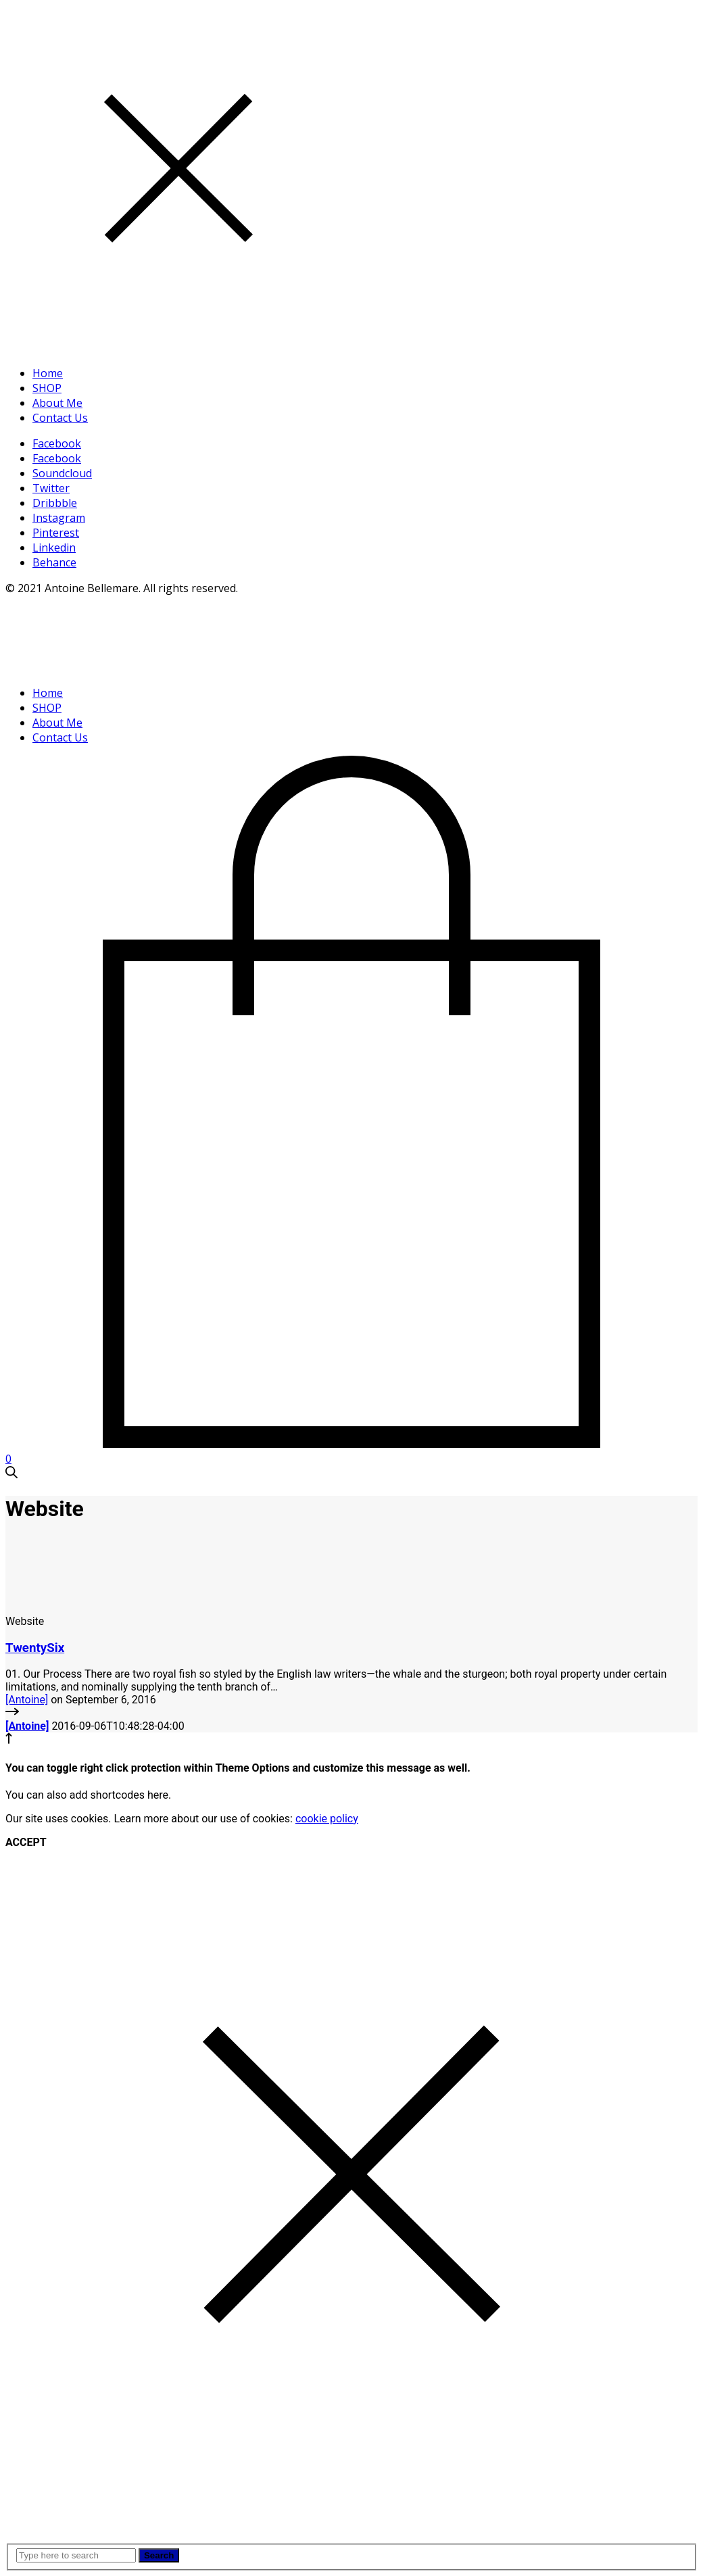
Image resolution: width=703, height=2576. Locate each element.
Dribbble (54, 502)
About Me (57, 402)
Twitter (51, 488)
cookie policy (326, 1818)
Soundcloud (62, 473)
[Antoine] (26, 1699)
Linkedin (54, 547)
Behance (54, 562)
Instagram (58, 517)
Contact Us (60, 417)
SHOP (47, 388)
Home (47, 373)
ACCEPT (26, 1842)
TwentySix (34, 1648)
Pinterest (55, 532)
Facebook (56, 443)
